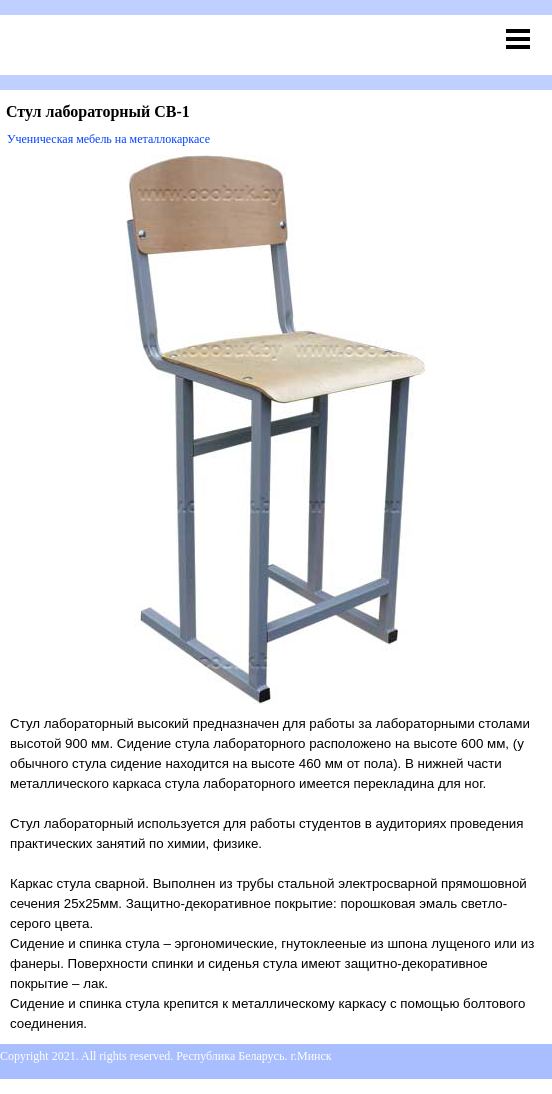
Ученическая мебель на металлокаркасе (108, 139)
